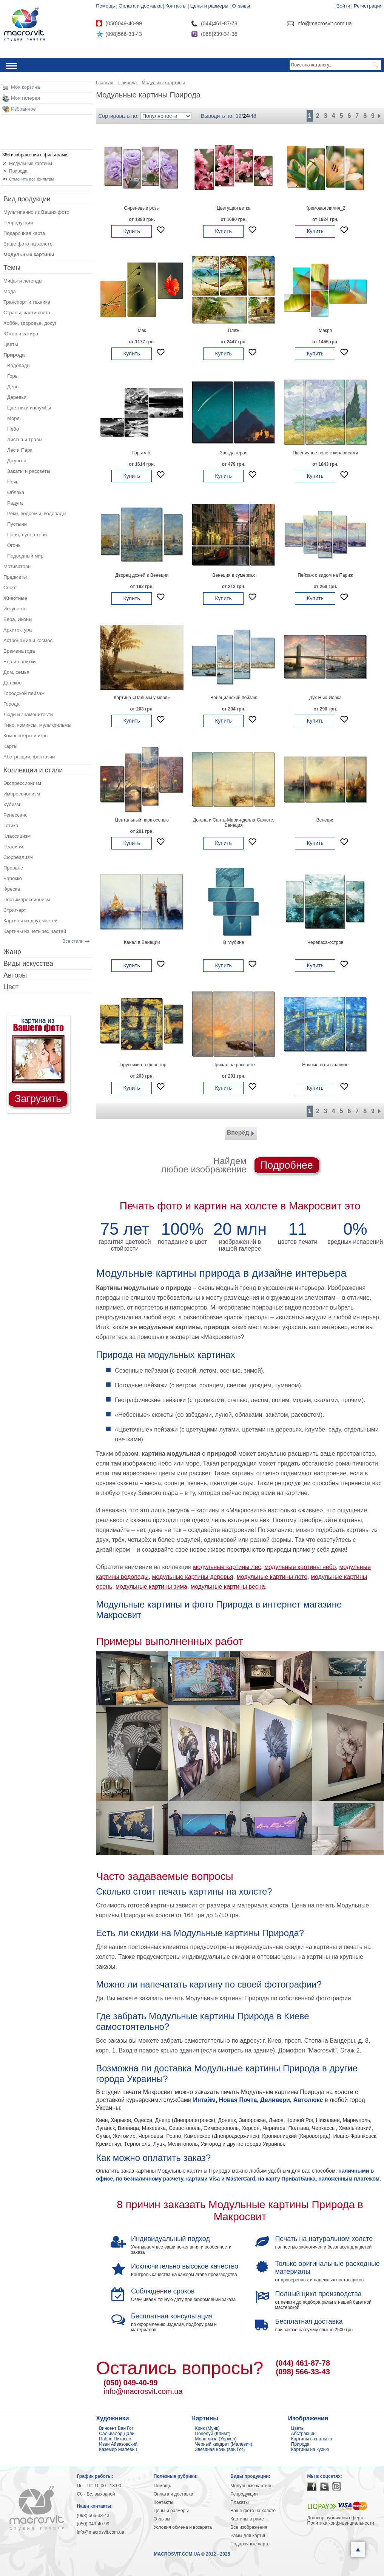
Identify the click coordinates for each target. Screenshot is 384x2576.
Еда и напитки (19, 661)
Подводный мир (25, 556)
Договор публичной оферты (336, 2517)
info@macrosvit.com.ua (142, 2391)
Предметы (15, 577)
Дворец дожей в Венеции (141, 575)
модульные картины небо (300, 1567)
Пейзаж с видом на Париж (325, 575)
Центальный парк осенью (142, 820)
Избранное (23, 109)
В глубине (233, 942)
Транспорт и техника (26, 302)
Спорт (10, 587)
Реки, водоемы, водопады (36, 513)
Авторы (15, 975)
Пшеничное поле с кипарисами (325, 453)
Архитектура (17, 630)
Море (13, 418)
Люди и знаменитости (28, 714)
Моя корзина (25, 87)
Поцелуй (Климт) (213, 2433)
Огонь (14, 545)
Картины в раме (247, 2519)
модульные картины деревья (192, 1577)
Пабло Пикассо (115, 2439)
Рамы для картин (248, 2535)
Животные (15, 598)
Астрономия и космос (27, 640)
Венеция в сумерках (233, 575)
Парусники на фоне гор (142, 1064)
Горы (13, 376)
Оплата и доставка (140, 6)
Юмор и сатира (20, 334)
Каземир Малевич (118, 2449)
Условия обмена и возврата (183, 2527)
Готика (11, 825)
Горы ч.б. (141, 453)
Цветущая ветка (234, 208)
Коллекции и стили (33, 770)
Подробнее (286, 1165)
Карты (10, 746)
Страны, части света (26, 312)
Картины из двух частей (30, 921)
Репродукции (18, 222)
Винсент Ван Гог (116, 2428)
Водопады (19, 365)
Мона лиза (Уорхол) (216, 2439)
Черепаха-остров (325, 942)
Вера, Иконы (17, 619)
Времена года (19, 651)
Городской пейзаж (24, 693)
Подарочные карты (250, 2544)
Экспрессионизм (22, 783)
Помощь (105, 6)
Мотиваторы (17, 566)
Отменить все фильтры (31, 179)
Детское (12, 683)
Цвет (11, 987)
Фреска (11, 889)
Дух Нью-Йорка (325, 697)
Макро (325, 330)
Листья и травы (24, 439)
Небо (13, 429)
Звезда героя (233, 453)
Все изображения (248, 2527)
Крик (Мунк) (207, 2428)
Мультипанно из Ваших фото (36, 212)
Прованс (13, 868)
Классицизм (17, 836)
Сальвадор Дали (116, 2433)
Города (11, 704)
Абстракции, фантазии (29, 757)
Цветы (10, 344)
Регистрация (368, 6)
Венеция (325, 820)
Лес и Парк (19, 450)
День (13, 386)
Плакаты (239, 2502)
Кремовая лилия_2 (325, 208)
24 (246, 116)
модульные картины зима (151, 1586)
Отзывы (241, 6)
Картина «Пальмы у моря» (142, 697)
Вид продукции (27, 199)
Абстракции (303, 2433)
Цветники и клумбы (29, 408)
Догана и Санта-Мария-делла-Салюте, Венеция (234, 822)
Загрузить (38, 1098)
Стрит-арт (14, 910)
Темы (11, 268)
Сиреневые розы (142, 208)
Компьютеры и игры (26, 735)
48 (253, 116)
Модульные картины (30, 163)
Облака (15, 492)
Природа (18, 171)
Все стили (72, 941)
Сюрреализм (18, 857)
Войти (343, 6)
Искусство (14, 609)
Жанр (12, 952)
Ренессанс (15, 815)
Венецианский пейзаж (233, 697)
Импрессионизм (21, 794)
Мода (9, 291)
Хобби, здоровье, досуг (30, 323)
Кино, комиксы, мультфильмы (37, 725)
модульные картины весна (228, 1586)
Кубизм (11, 804)
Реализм (13, 846)
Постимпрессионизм (26, 899)
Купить (131, 231)
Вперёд (240, 1133)
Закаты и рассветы (28, 471)
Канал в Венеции (142, 942)
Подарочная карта (24, 233)
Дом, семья (16, 672)
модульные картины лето (272, 1577)
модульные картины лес (227, 1567)
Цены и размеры (209, 6)
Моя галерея (25, 98)
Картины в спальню (311, 2439)
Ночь (13, 482)
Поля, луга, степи (27, 534)
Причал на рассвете (234, 1064)
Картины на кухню (310, 2449)
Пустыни (17, 524)
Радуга (15, 503)
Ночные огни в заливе (325, 1064)
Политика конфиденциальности (340, 2523)
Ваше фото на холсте (27, 244)
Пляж (233, 330)
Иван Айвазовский (118, 2444)
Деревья (16, 397)
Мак (142, 330)
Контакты (176, 6)
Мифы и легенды (22, 281)
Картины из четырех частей (34, 931)
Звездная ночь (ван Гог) (220, 2449)
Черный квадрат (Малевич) (224, 2444)
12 (239, 116)
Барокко (12, 878)
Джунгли (16, 460)
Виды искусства (28, 963)
